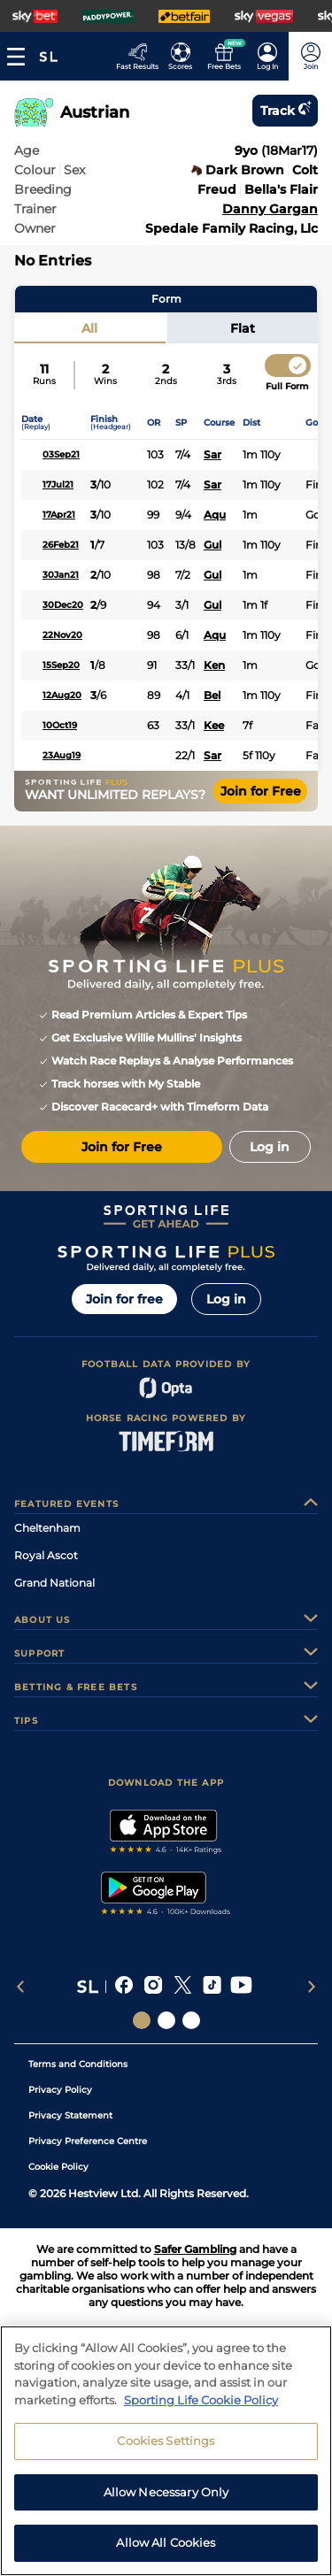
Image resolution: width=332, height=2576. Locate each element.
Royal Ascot (46, 1555)
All (89, 328)
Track (285, 111)
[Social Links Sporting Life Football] (191, 2020)
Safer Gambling (195, 2249)
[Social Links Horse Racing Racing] (166, 2020)
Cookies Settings (165, 2495)
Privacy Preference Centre (87, 2141)
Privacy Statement (70, 2115)
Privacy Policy (60, 2089)
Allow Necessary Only (166, 2546)
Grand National (54, 1582)
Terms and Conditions (77, 2064)
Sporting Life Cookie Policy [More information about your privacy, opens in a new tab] (201, 2454)
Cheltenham (47, 1527)
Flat (242, 328)
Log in (226, 1299)
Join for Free (260, 791)
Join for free (124, 1299)
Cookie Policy (58, 2166)
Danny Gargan (270, 209)
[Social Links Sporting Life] (142, 2020)
